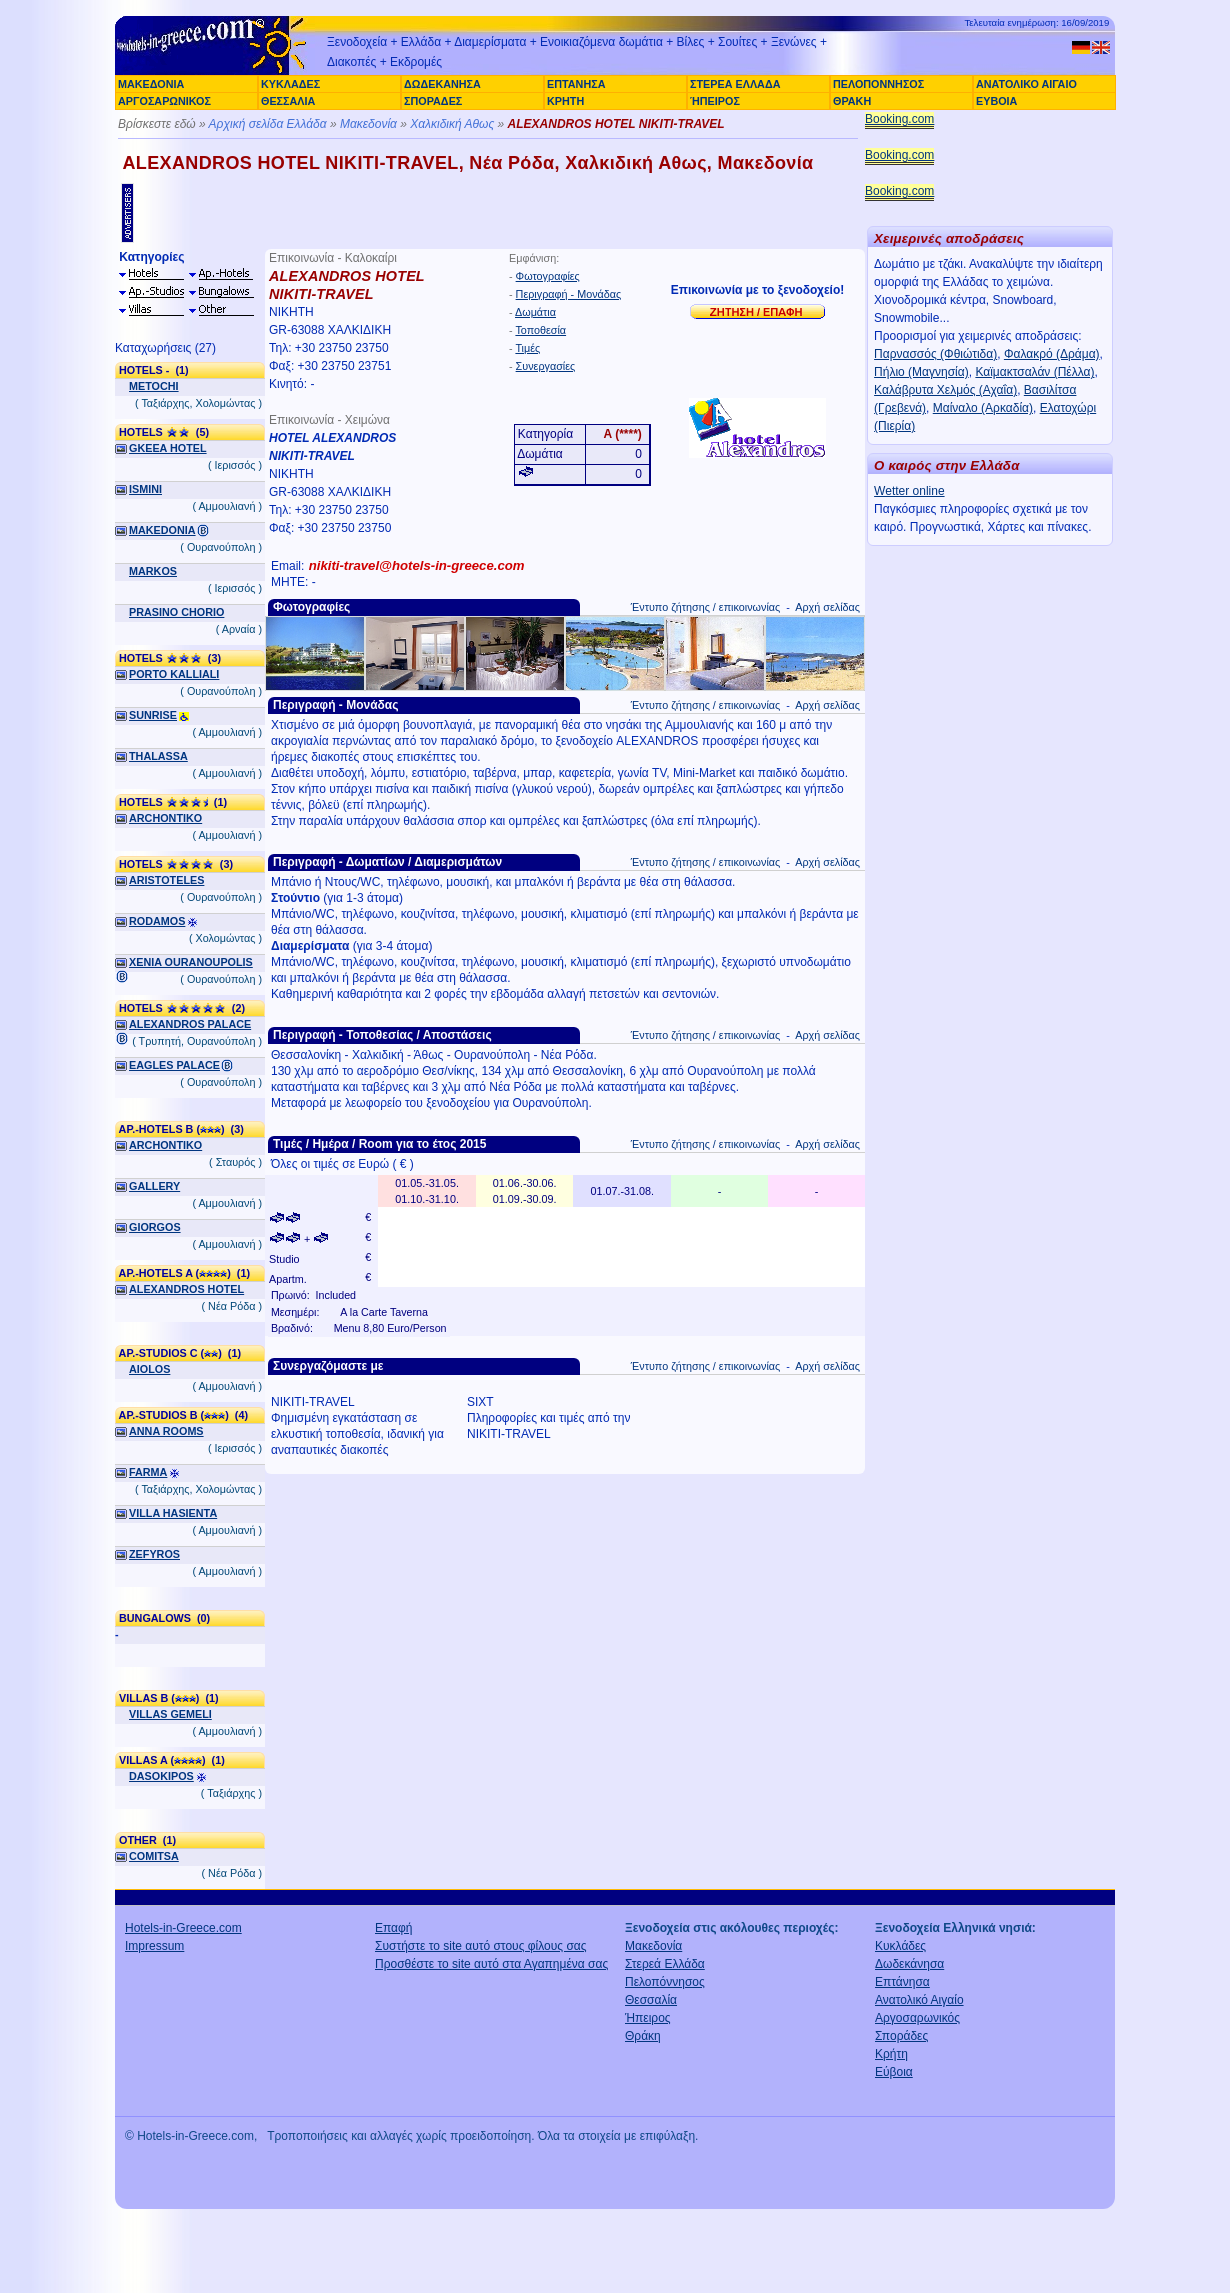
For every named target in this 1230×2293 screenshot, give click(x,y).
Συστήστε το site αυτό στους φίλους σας (481, 1946)
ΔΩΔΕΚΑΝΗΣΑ (442, 84)
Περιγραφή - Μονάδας (569, 294)
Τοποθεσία (540, 330)
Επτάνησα (902, 1982)
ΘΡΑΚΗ (852, 101)
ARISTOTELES (166, 880)
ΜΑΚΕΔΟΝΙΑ (151, 84)
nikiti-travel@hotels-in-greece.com (417, 565)
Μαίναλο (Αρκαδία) (983, 408)
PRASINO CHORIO (176, 612)
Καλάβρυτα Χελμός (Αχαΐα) (945, 390)
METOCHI (154, 386)
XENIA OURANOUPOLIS (191, 962)
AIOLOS (149, 1369)
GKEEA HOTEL (168, 448)
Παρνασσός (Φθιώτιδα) (935, 354)
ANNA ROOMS (166, 1431)
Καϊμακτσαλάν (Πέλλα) (1034, 372)
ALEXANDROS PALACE (190, 1024)
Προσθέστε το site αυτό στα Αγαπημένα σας (491, 1964)
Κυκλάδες (900, 1946)
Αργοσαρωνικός (917, 2018)
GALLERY (154, 1186)
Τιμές (527, 348)
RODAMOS (157, 921)
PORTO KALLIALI (174, 674)
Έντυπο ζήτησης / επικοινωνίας (705, 607)
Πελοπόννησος (665, 1982)
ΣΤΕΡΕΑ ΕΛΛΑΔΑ (735, 84)
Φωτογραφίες (548, 276)
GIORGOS (155, 1227)
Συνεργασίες (546, 366)
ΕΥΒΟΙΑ (996, 101)
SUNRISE (153, 715)
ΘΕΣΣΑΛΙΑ (288, 101)
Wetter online (909, 491)
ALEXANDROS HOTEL (186, 1289)
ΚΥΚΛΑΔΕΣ (290, 84)
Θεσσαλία (651, 2000)
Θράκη (643, 2036)
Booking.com (899, 119)
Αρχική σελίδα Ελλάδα (268, 124)
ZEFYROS (154, 1554)
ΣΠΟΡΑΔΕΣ (433, 101)
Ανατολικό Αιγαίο (919, 2000)
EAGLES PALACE (174, 1065)
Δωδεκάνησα (909, 1964)
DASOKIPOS (161, 1776)
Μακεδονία (368, 124)
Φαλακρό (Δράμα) (1052, 354)
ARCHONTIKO (165, 818)
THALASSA (158, 756)
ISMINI (145, 489)
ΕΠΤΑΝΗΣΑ (576, 84)
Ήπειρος (648, 2018)
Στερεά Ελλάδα (665, 1964)
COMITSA (154, 1856)
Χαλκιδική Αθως (452, 124)
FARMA (148, 1472)
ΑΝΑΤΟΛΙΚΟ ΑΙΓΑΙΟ (1026, 84)
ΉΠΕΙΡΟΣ (715, 101)
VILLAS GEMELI (170, 1714)
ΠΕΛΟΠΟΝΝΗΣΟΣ (878, 84)
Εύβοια (894, 2072)
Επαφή (394, 1928)
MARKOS (153, 571)
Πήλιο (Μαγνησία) (921, 372)
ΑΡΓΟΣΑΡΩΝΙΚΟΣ (164, 101)
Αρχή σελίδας (827, 607)
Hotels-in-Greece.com (183, 1928)
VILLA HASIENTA (173, 1513)
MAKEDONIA (162, 530)
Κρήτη (891, 2054)
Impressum (154, 1946)
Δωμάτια (535, 312)
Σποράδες (901, 2036)
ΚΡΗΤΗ (565, 101)
